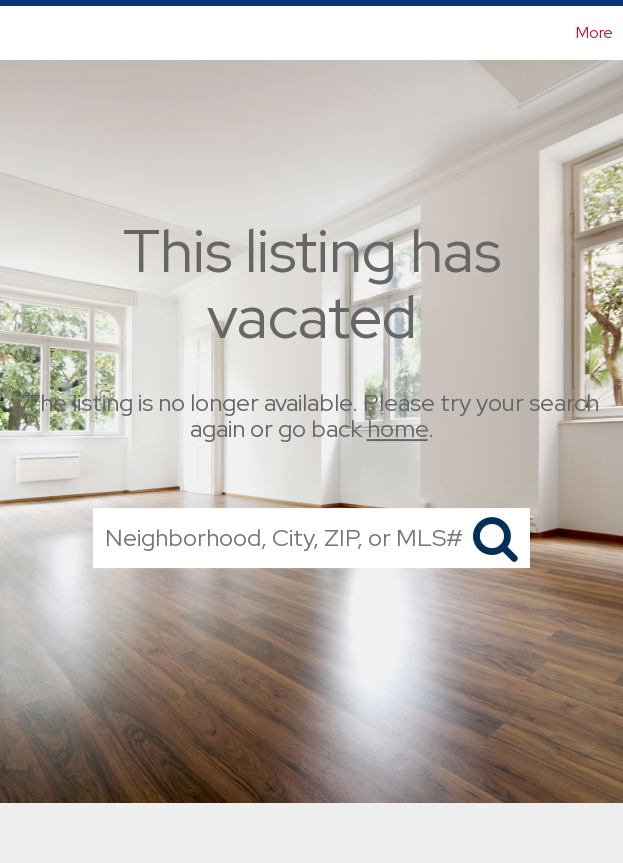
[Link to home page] (25, 33)
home (397, 429)
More (594, 32)
